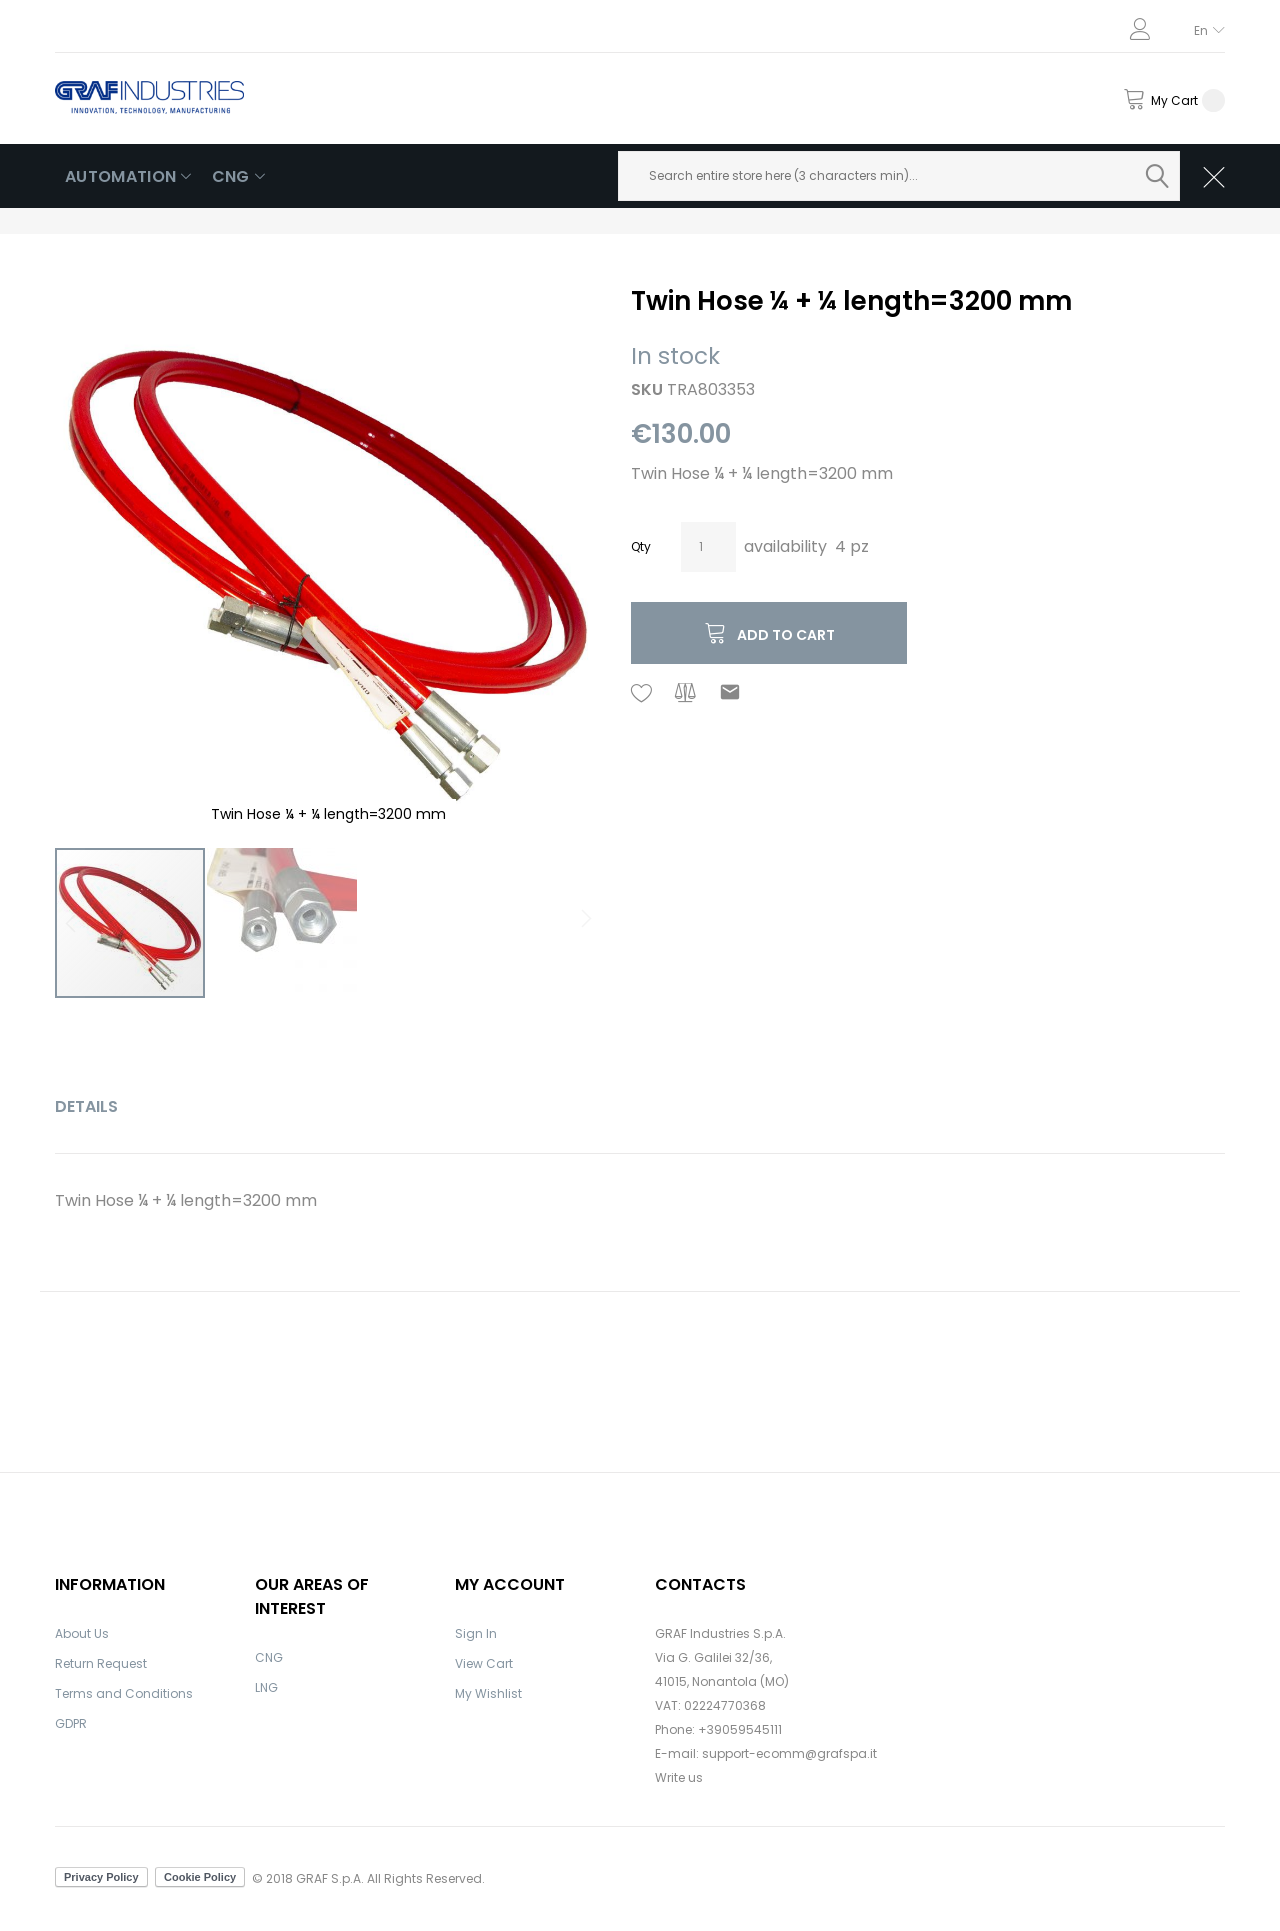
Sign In (476, 1633)
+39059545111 (740, 1729)
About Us (82, 1633)
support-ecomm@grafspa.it (789, 1753)
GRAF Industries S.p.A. (720, 1633)
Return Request (101, 1663)
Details (86, 1106)
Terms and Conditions (124, 1693)
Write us (679, 1777)
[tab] (86, 1107)
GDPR (71, 1723)
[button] (561, 557)
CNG (269, 1657)
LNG (266, 1687)
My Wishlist (488, 1693)
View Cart (484, 1663)
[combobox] (899, 176)
